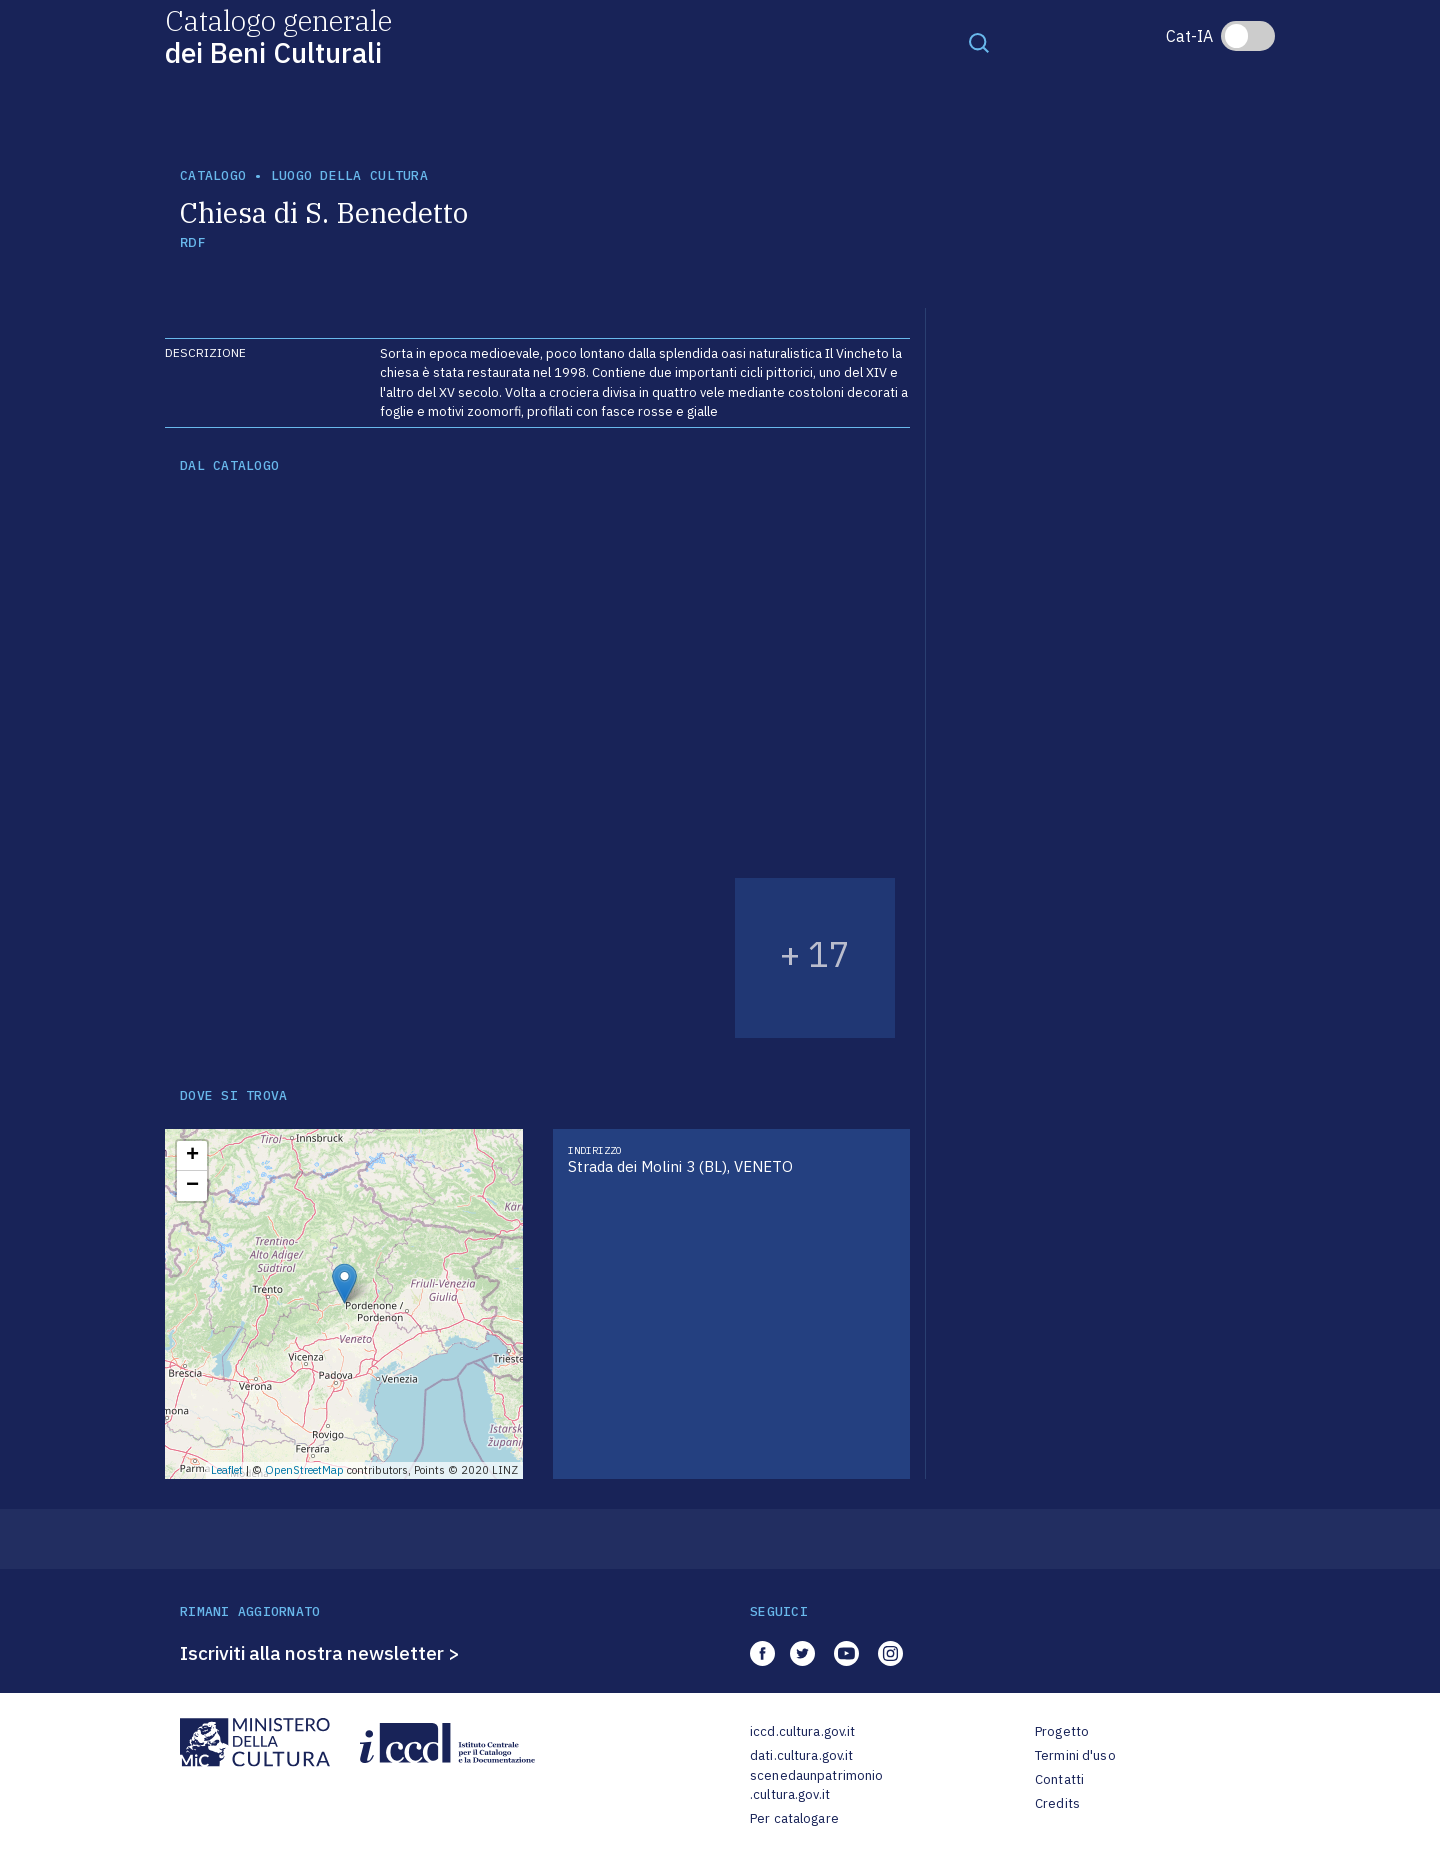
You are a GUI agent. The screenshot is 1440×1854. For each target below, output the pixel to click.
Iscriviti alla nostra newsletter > (320, 1653)
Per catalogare (794, 1818)
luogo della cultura (349, 175)
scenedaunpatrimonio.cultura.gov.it (816, 1785)
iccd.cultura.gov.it (802, 1731)
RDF (192, 242)
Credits (1057, 1803)
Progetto (1062, 1731)
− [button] (192, 1186)
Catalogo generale (278, 35)
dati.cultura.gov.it (801, 1755)
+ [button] (192, 1156)
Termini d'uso (1075, 1755)
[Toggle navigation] (979, 42)
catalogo (213, 175)
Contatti (1059, 1779)
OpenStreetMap (304, 1470)
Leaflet (227, 1470)
